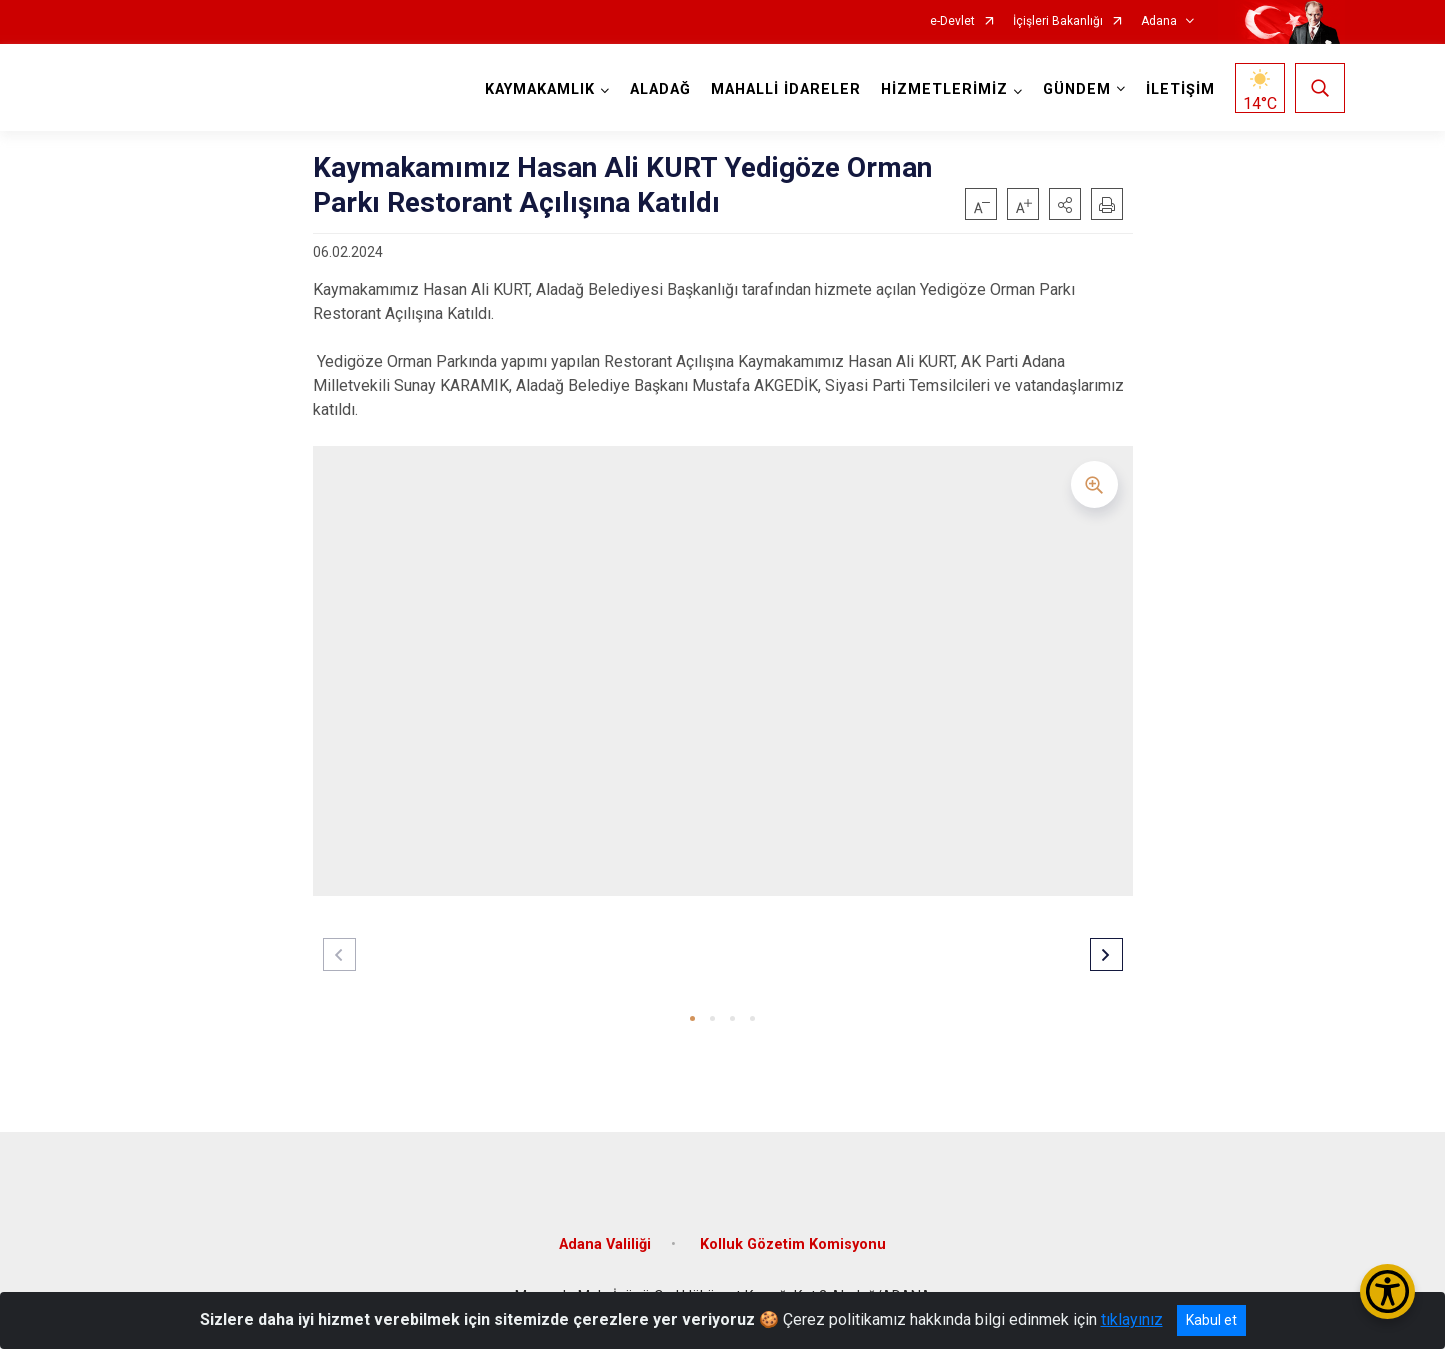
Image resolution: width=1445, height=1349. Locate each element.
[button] (1065, 204)
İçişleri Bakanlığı (1058, 21)
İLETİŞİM (1180, 89)
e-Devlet (952, 21)
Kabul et (1211, 1320)
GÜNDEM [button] (1077, 89)
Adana (1159, 21)
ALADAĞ (660, 89)
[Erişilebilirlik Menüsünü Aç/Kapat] (1387, 1291)
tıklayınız (1132, 1319)
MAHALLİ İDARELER (786, 89)
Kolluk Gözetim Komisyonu (793, 1244)
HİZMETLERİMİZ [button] (944, 89)
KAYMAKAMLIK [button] (540, 89)
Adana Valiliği (605, 1244)
